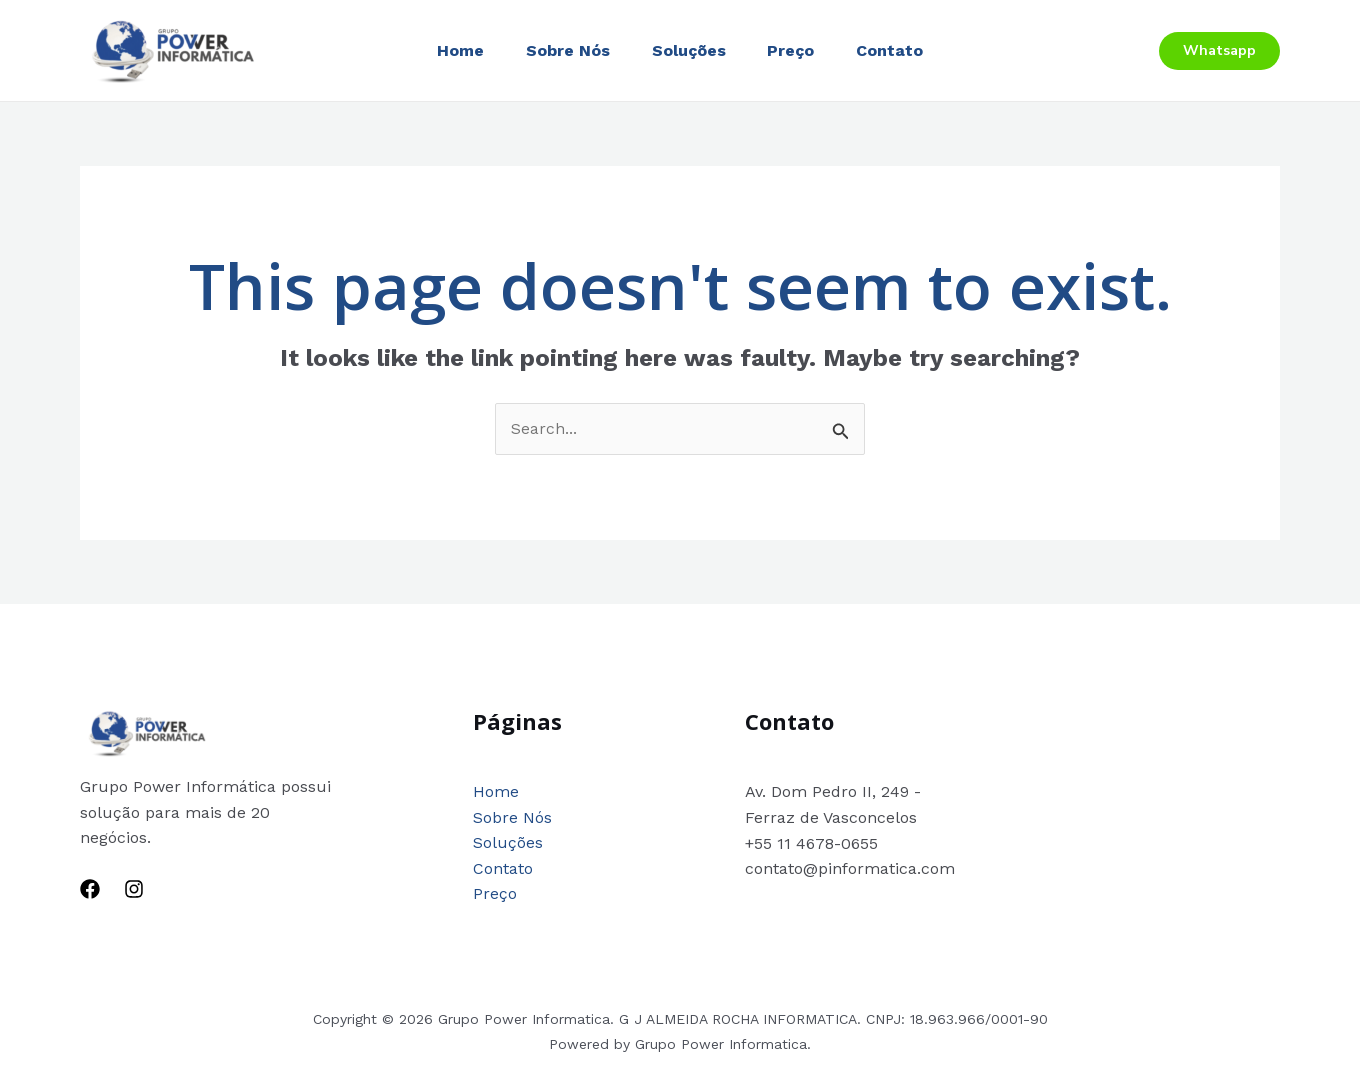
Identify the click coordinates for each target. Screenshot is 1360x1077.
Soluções (689, 50)
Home (448, 50)
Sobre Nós (562, 50)
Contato (902, 50)
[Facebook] (90, 889)
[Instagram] (134, 889)
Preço (797, 50)
